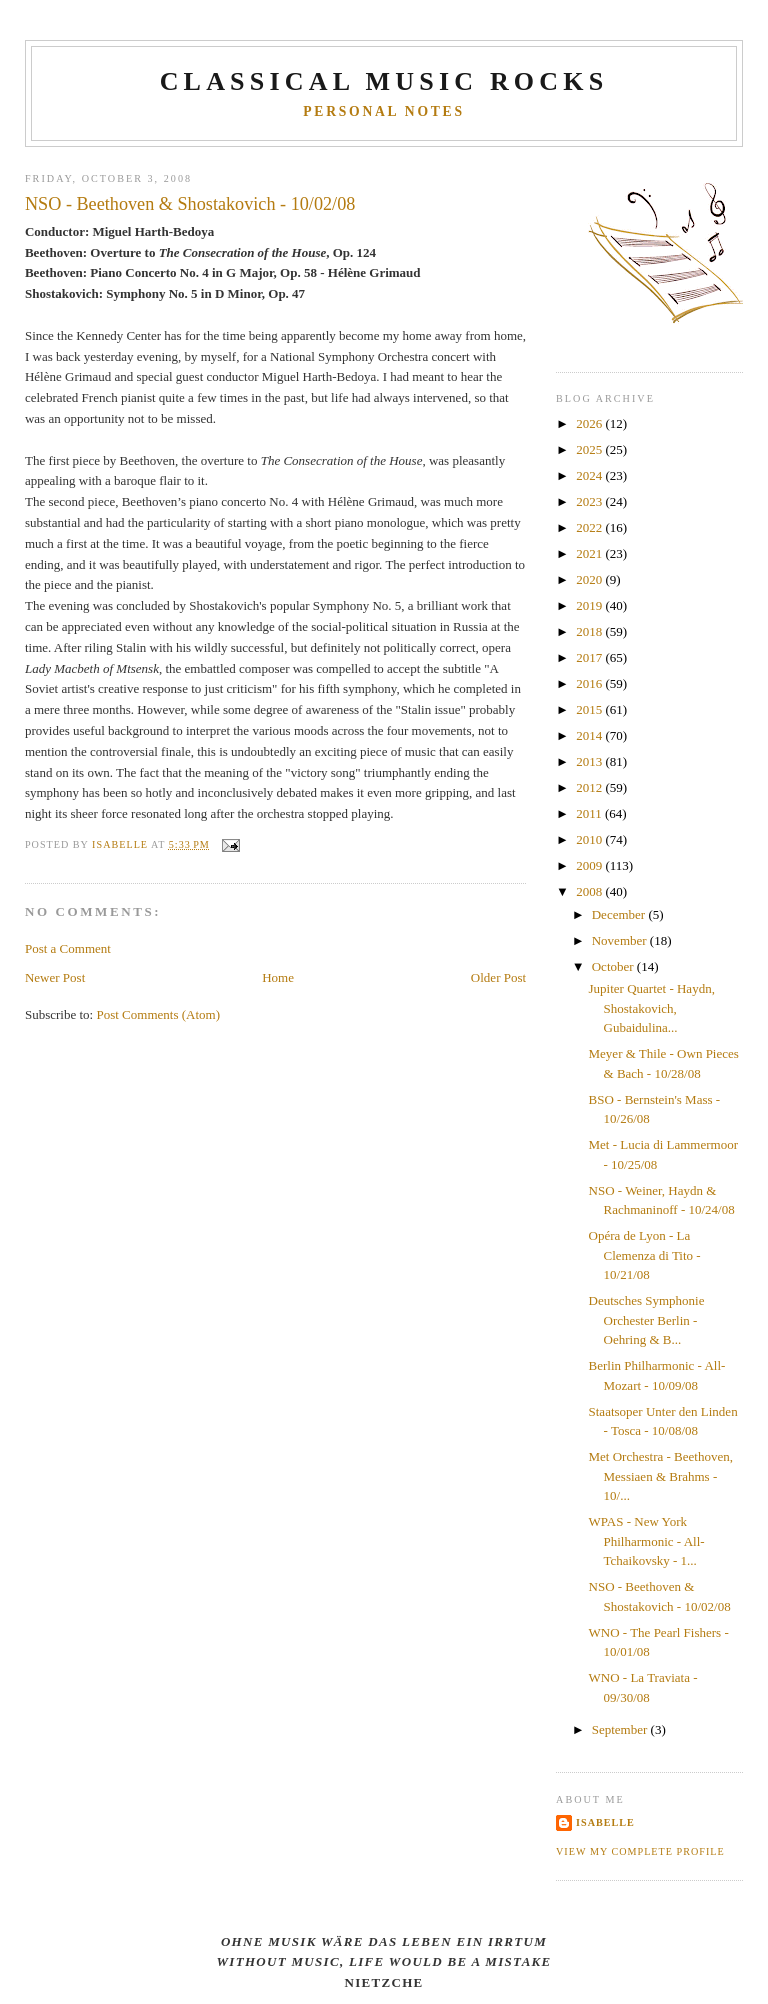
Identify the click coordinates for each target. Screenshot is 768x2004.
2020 (590, 579)
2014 (590, 735)
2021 (590, 553)
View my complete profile (640, 1851)
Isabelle (605, 1822)
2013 (590, 761)
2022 (590, 527)
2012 (590, 787)
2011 (590, 813)
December (620, 914)
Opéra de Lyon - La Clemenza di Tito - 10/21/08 (645, 1255)
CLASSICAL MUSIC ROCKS (384, 81)
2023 (590, 501)
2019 (590, 605)
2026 (590, 423)
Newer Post (55, 977)
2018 (590, 631)
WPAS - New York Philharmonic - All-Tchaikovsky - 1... (647, 1541)
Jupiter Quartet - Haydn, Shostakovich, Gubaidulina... (652, 1008)
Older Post (498, 977)
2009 (590, 865)
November (621, 940)
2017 (590, 657)
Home (278, 977)
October (614, 966)
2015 (590, 709)
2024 (590, 475)
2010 (590, 839)
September (621, 1729)
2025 (590, 449)
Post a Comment (68, 948)
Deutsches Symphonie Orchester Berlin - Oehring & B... (647, 1320)
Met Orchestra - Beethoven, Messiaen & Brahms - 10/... (661, 1476)
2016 (590, 683)
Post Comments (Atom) (158, 1014)
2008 (590, 891)
